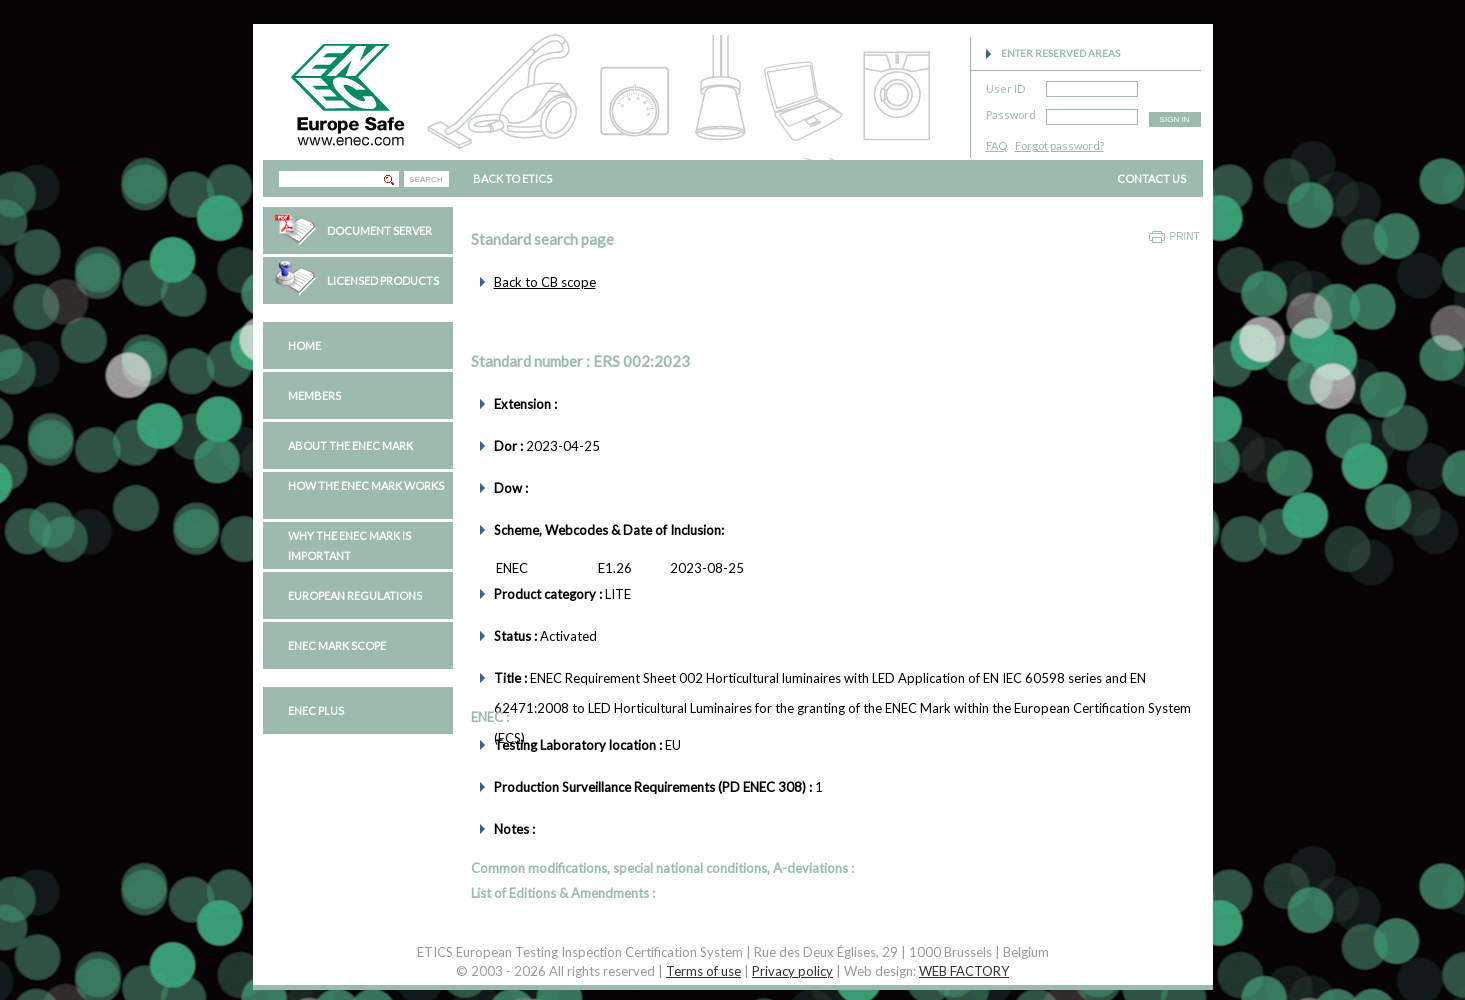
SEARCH (425, 179)
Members (314, 395)
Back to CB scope (545, 282)
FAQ (996, 145)
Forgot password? (1059, 145)
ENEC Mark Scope (337, 645)
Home (304, 345)
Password (1011, 111)
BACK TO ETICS (512, 178)
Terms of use (703, 971)
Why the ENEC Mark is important (349, 545)
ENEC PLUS (316, 710)
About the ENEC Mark (350, 445)
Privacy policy (792, 971)
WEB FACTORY (964, 971)
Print (1185, 236)
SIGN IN (1175, 119)
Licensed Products (383, 280)
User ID (1005, 85)
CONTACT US (1151, 178)
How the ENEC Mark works (366, 485)
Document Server (379, 230)
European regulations (355, 595)
